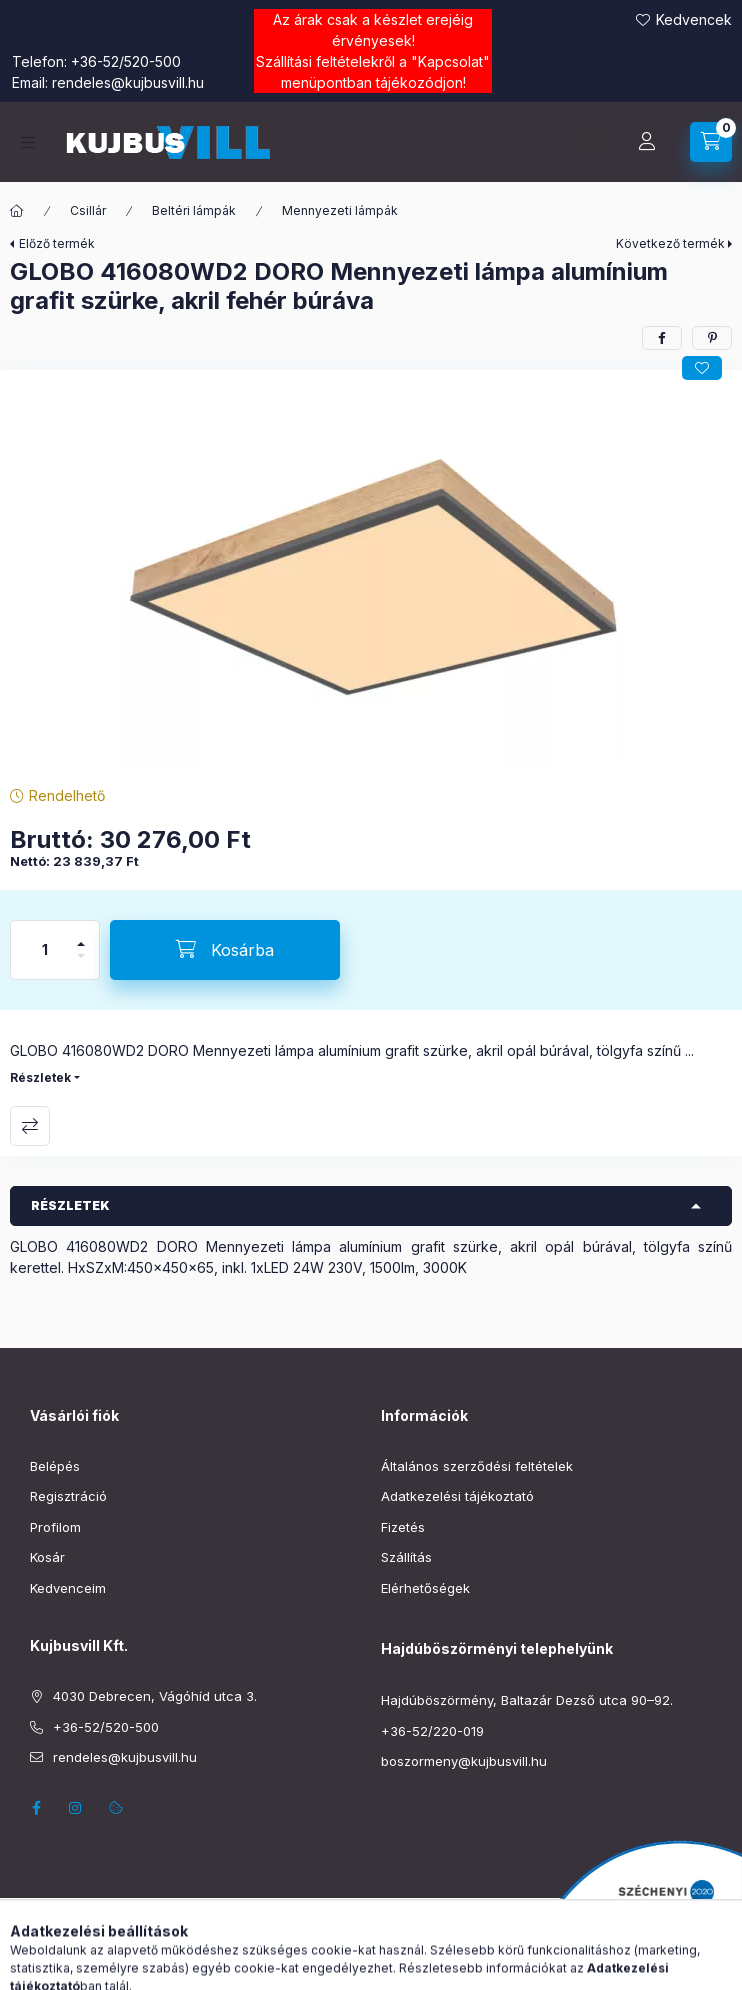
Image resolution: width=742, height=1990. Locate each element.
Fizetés (403, 1527)
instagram (76, 1808)
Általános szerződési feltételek (477, 1466)
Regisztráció (68, 1496)
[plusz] (81, 935)
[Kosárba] (225, 950)
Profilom (55, 1527)
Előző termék (57, 243)
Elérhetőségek (425, 1588)
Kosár (47, 1557)
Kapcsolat (450, 61)
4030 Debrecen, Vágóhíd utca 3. (155, 1696)
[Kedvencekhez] (702, 368)
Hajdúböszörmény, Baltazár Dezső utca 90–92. (527, 1700)
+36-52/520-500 (126, 61)
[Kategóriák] (28, 142)
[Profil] (647, 142)
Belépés (55, 1466)
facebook (36, 1808)
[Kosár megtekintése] (711, 142)
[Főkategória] (17, 211)
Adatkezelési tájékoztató (457, 1496)
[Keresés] (597, 142)
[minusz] (81, 964)
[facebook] (662, 338)
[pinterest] (712, 338)
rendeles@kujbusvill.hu (128, 82)
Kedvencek (694, 19)
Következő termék (670, 243)
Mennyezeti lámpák (340, 210)
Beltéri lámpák (194, 210)
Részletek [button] (70, 1205)
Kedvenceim (68, 1588)
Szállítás (406, 1557)
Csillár (88, 210)
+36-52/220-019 (432, 1731)
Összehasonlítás (30, 1126)
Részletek (40, 1077)
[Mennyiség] (45, 950)
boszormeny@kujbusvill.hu (464, 1761)
